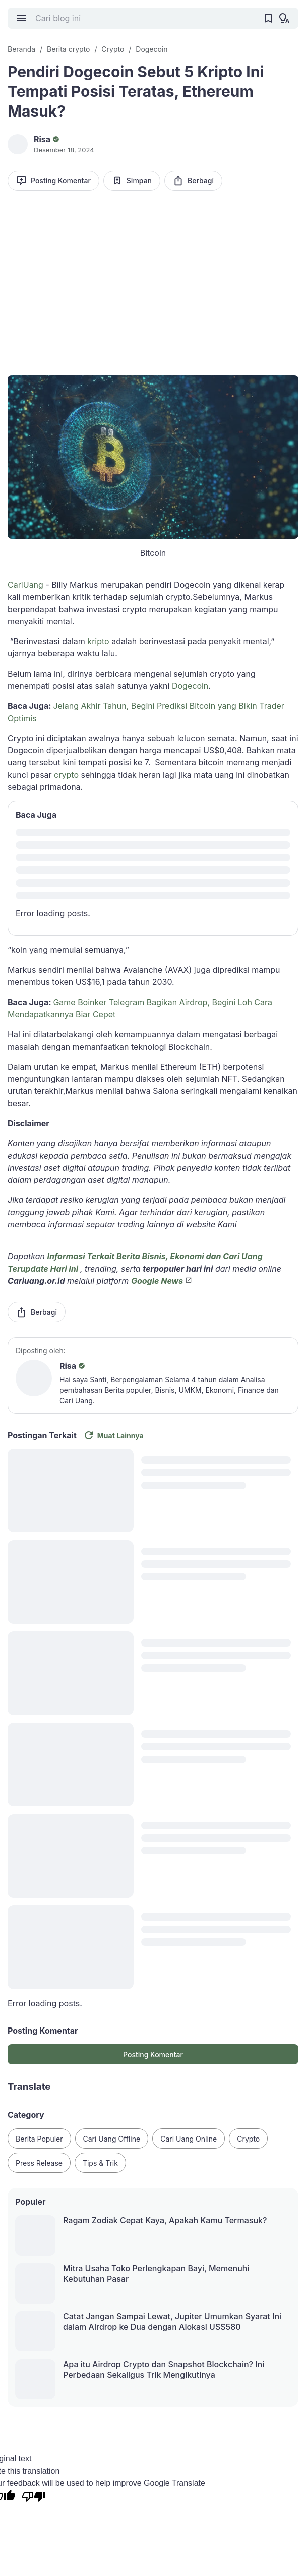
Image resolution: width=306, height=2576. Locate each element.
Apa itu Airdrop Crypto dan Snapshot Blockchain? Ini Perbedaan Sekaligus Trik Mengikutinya (163, 2369)
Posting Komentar (53, 180)
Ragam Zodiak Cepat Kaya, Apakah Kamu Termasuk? (165, 2220)
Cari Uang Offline (112, 2138)
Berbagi (193, 180)
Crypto (248, 2138)
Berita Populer (39, 2138)
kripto (98, 641)
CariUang (25, 585)
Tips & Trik (100, 2163)
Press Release (39, 2163)
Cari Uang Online (188, 2138)
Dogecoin (190, 686)
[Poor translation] (34, 2497)
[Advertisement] (153, 276)
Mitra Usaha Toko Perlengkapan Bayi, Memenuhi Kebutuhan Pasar (156, 2273)
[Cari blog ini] (145, 18)
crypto (66, 775)
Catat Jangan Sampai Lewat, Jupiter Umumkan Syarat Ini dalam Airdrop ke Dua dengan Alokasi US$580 (172, 2321)
